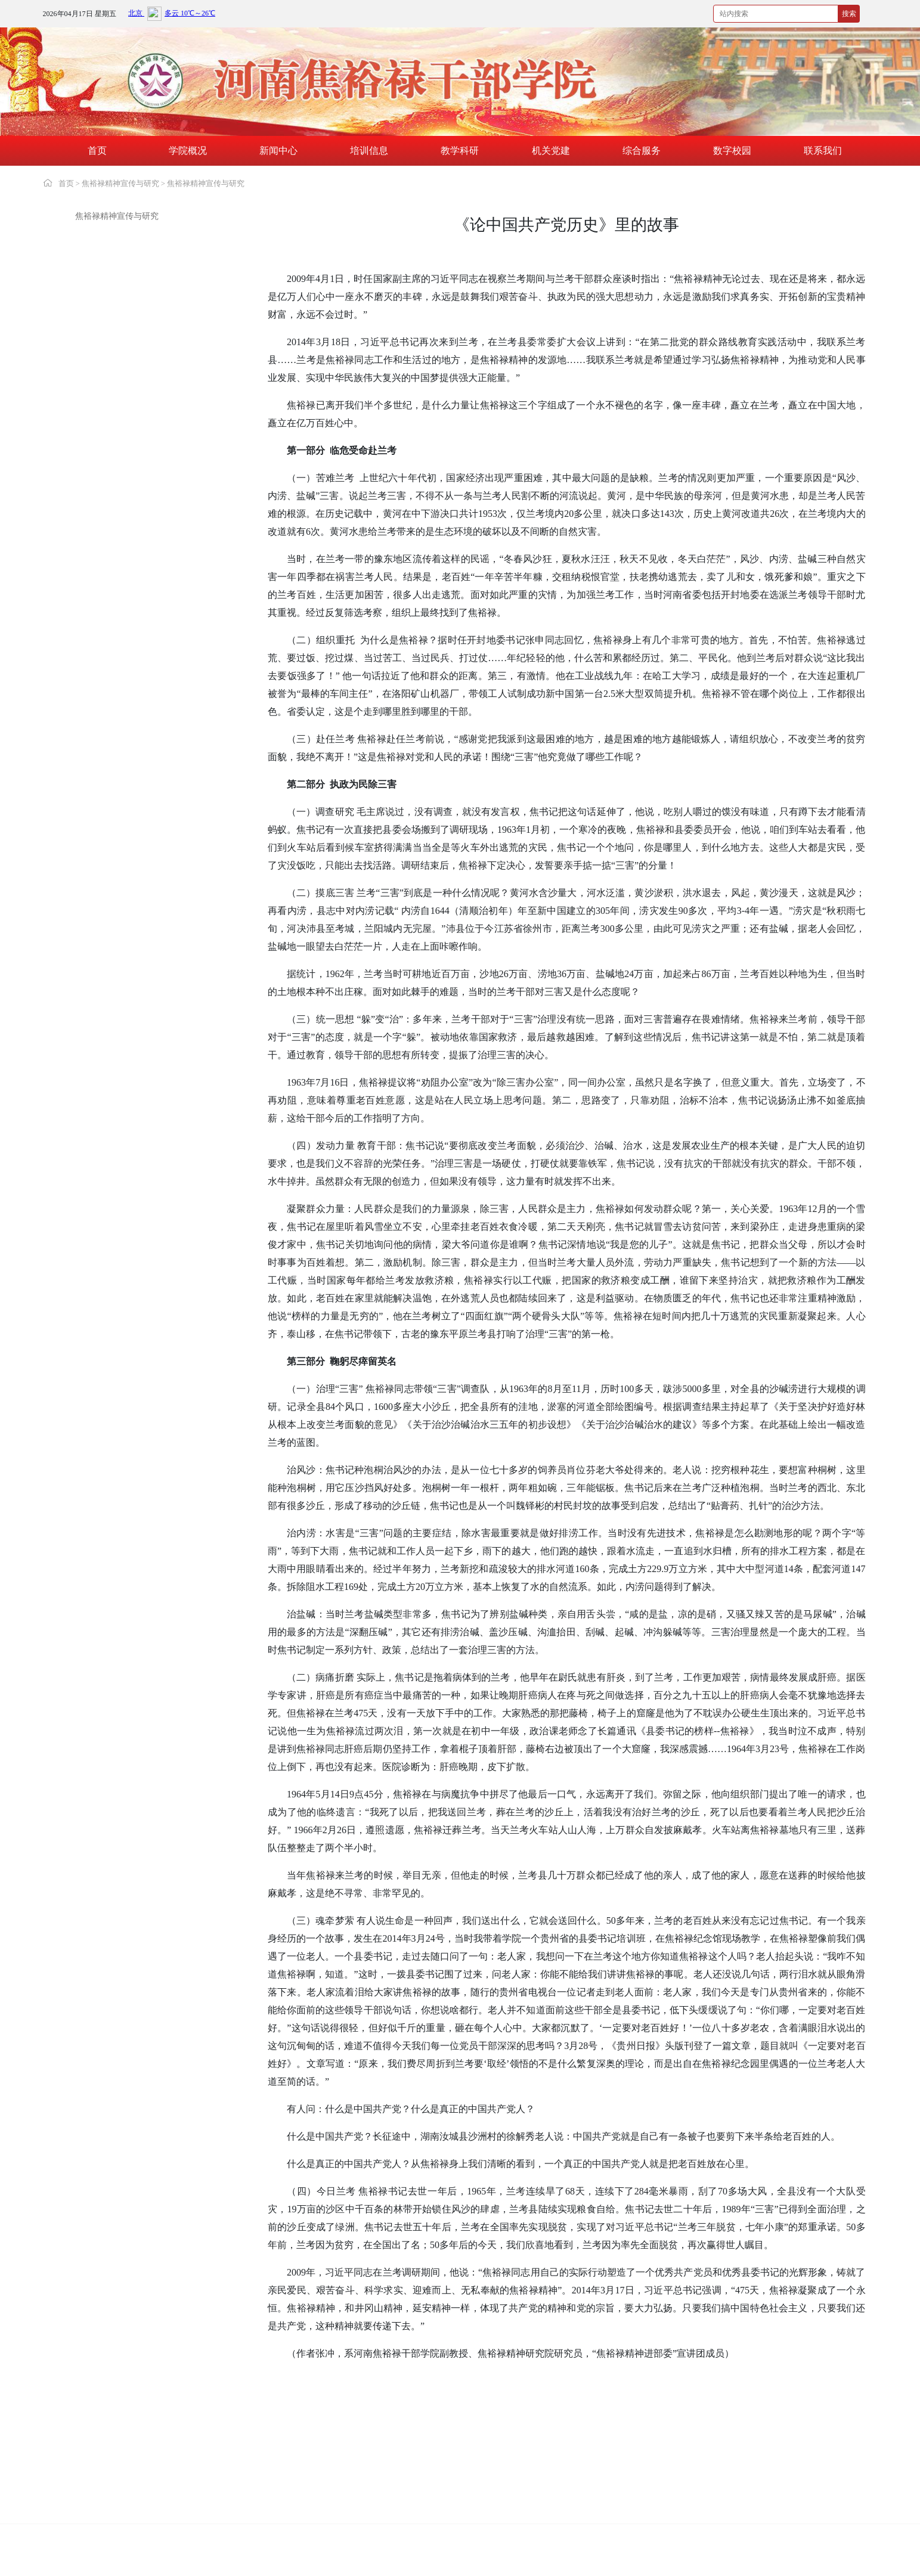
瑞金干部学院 (575, 2495)
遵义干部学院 (247, 2495)
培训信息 (369, 150)
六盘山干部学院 (743, 2495)
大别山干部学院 (87, 2477)
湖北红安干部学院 (91, 2495)
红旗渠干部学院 (743, 2458)
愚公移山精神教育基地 (427, 2477)
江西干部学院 (739, 2477)
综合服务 (641, 150)
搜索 (849, 14)
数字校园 (732, 150)
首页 (97, 150)
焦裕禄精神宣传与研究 (120, 183)
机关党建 (551, 150)
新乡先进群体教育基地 (263, 2477)
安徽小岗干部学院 (255, 2514)
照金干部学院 (83, 2514)
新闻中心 (278, 150)
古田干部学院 (411, 2495)
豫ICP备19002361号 (294, 2539)
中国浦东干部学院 (583, 2458)
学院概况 (188, 150)
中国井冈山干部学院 (259, 2458)
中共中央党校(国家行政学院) (110, 2458)
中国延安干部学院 (419, 2458)
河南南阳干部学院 (583, 2477)
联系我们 (823, 150)
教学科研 (460, 150)
